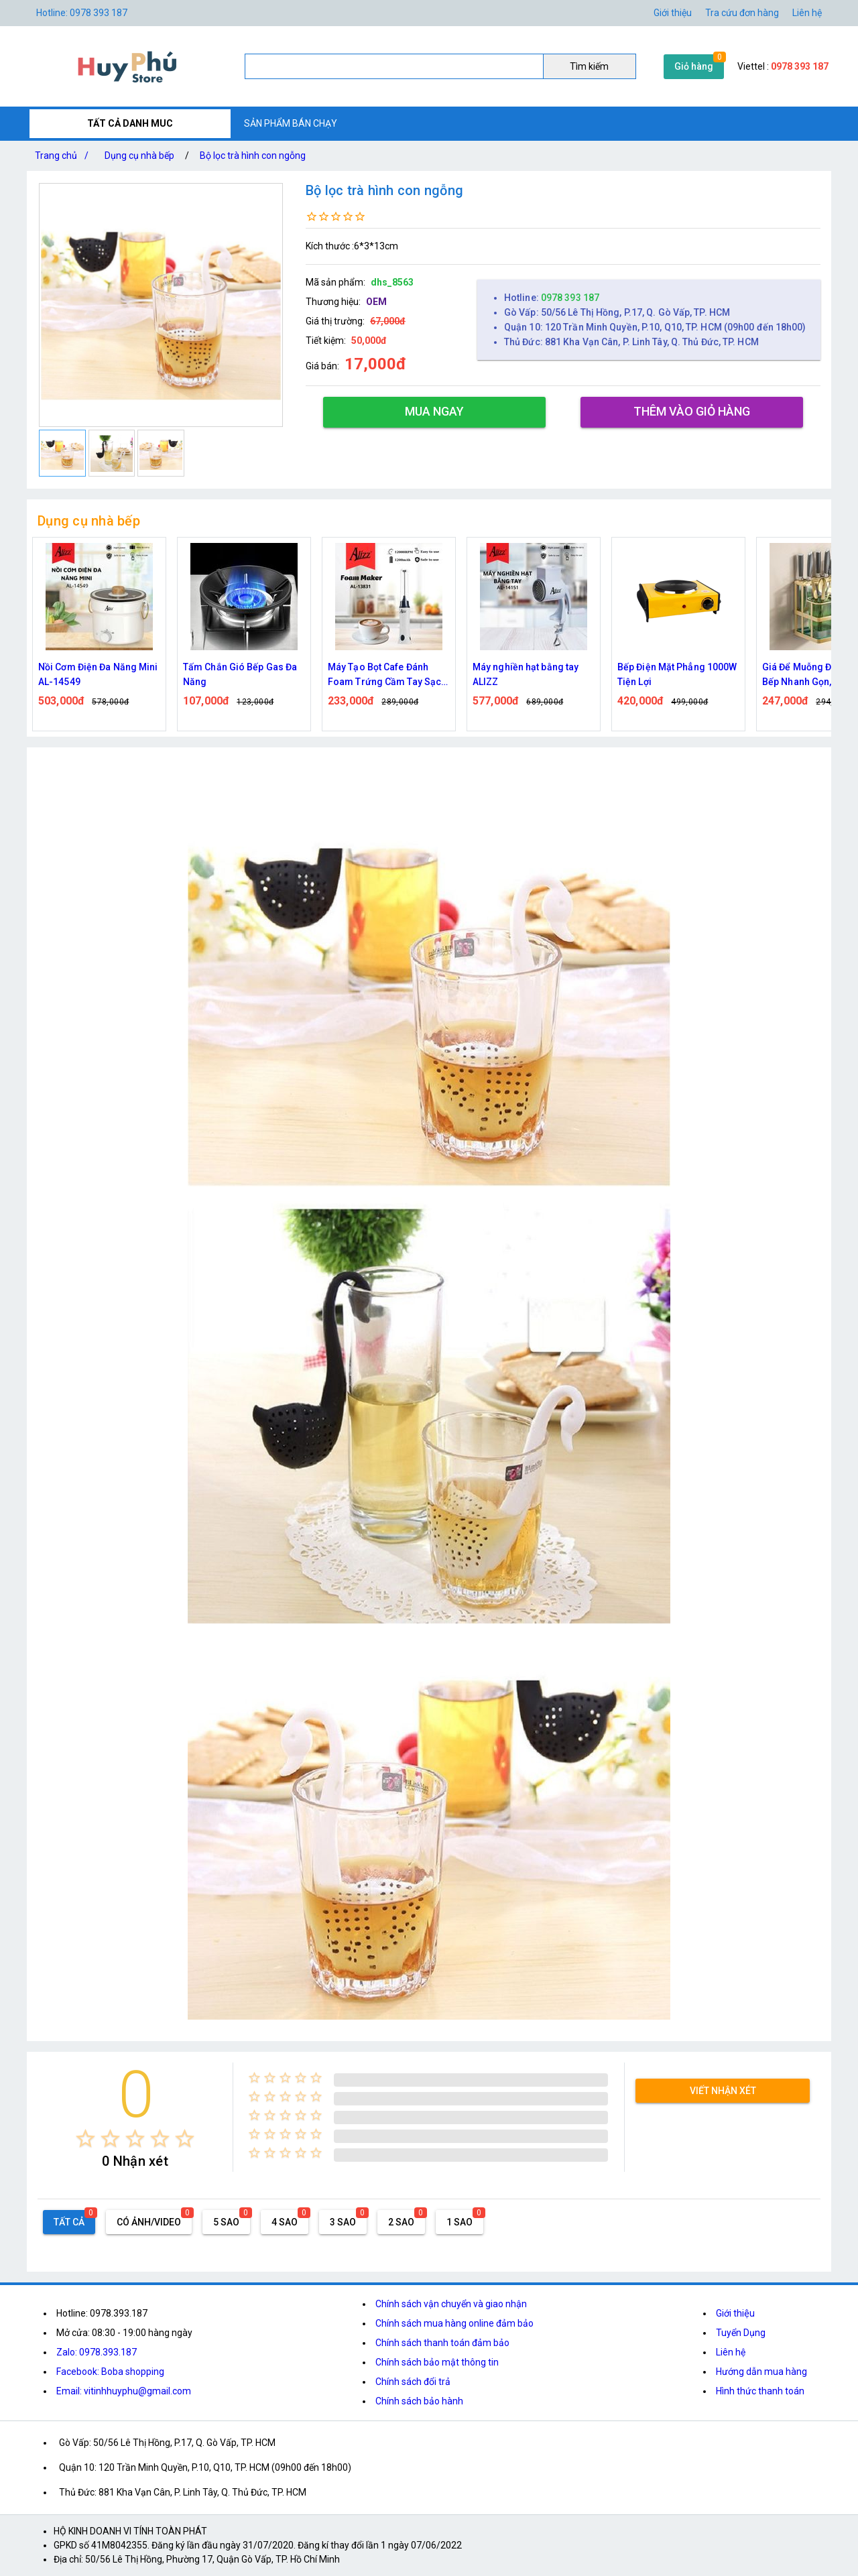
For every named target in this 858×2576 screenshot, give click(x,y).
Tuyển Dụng (740, 2332)
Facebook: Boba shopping (110, 2371)
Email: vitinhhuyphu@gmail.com (123, 2391)
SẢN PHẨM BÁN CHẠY (290, 123)
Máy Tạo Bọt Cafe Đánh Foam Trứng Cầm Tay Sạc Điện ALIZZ (384, 675)
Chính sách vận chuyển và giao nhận (451, 2303)
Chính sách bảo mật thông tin (437, 2362)
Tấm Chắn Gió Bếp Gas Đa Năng (240, 674)
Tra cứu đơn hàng (742, 12)
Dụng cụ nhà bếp (139, 155)
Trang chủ (64, 155)
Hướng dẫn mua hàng (761, 2371)
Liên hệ (807, 12)
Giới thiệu (673, 12)
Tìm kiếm (589, 66)
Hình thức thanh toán (760, 2391)
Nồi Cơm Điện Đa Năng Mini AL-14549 (98, 674)
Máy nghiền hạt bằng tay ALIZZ (525, 674)
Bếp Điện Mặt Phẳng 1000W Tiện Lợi (677, 674)
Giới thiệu (735, 2313)
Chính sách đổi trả (412, 2381)
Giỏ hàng (693, 66)
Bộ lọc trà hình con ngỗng (253, 155)
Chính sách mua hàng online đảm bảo (454, 2323)
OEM (376, 301)
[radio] (85, 2138)
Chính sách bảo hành (419, 2401)
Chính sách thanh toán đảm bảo (442, 2342)
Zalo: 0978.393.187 (96, 2352)
